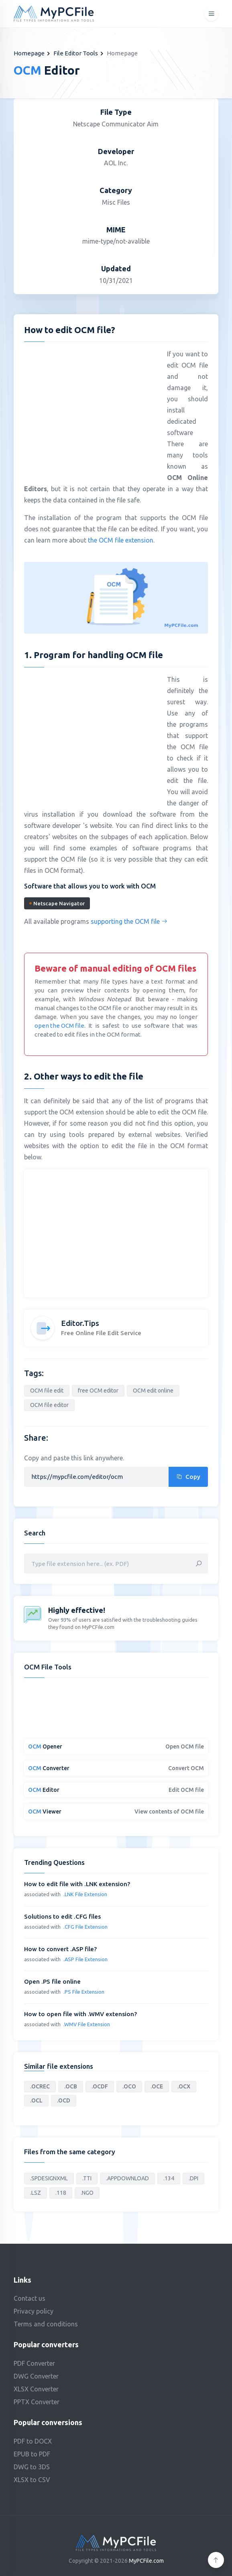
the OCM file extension (120, 540)
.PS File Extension (83, 1992)
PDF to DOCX (33, 2441)
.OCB (70, 2086)
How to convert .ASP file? (60, 1949)
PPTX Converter (36, 2401)
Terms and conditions (46, 2324)
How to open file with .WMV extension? (80, 2014)
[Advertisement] (91, 406)
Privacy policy (33, 2311)
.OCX (183, 2086)
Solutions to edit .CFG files (62, 1916)
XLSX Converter (36, 2389)
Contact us (29, 2298)
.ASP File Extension (85, 1959)
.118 (60, 2193)
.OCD (63, 2100)
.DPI (193, 2178)
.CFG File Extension (85, 1926)
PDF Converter (34, 2363)
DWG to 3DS (32, 2466)
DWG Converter (36, 2376)
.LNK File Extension (85, 1894)
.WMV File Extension (86, 2024)
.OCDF (100, 2086)
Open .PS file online (52, 1981)
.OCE (157, 2086)
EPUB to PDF (32, 2454)
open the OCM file (59, 1025)
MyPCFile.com (146, 2561)
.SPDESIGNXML (49, 2178)
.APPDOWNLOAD (127, 2178)
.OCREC (40, 2086)
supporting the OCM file (129, 921)
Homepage (29, 53)
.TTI (87, 2178)
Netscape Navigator (57, 903)
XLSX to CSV (32, 2479)
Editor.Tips (80, 1323)
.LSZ (35, 2193)
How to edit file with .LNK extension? (77, 1884)
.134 (168, 2178)
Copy (188, 1476)
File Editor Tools (75, 53)
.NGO (87, 2193)
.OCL (36, 2100)
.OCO (129, 2086)
